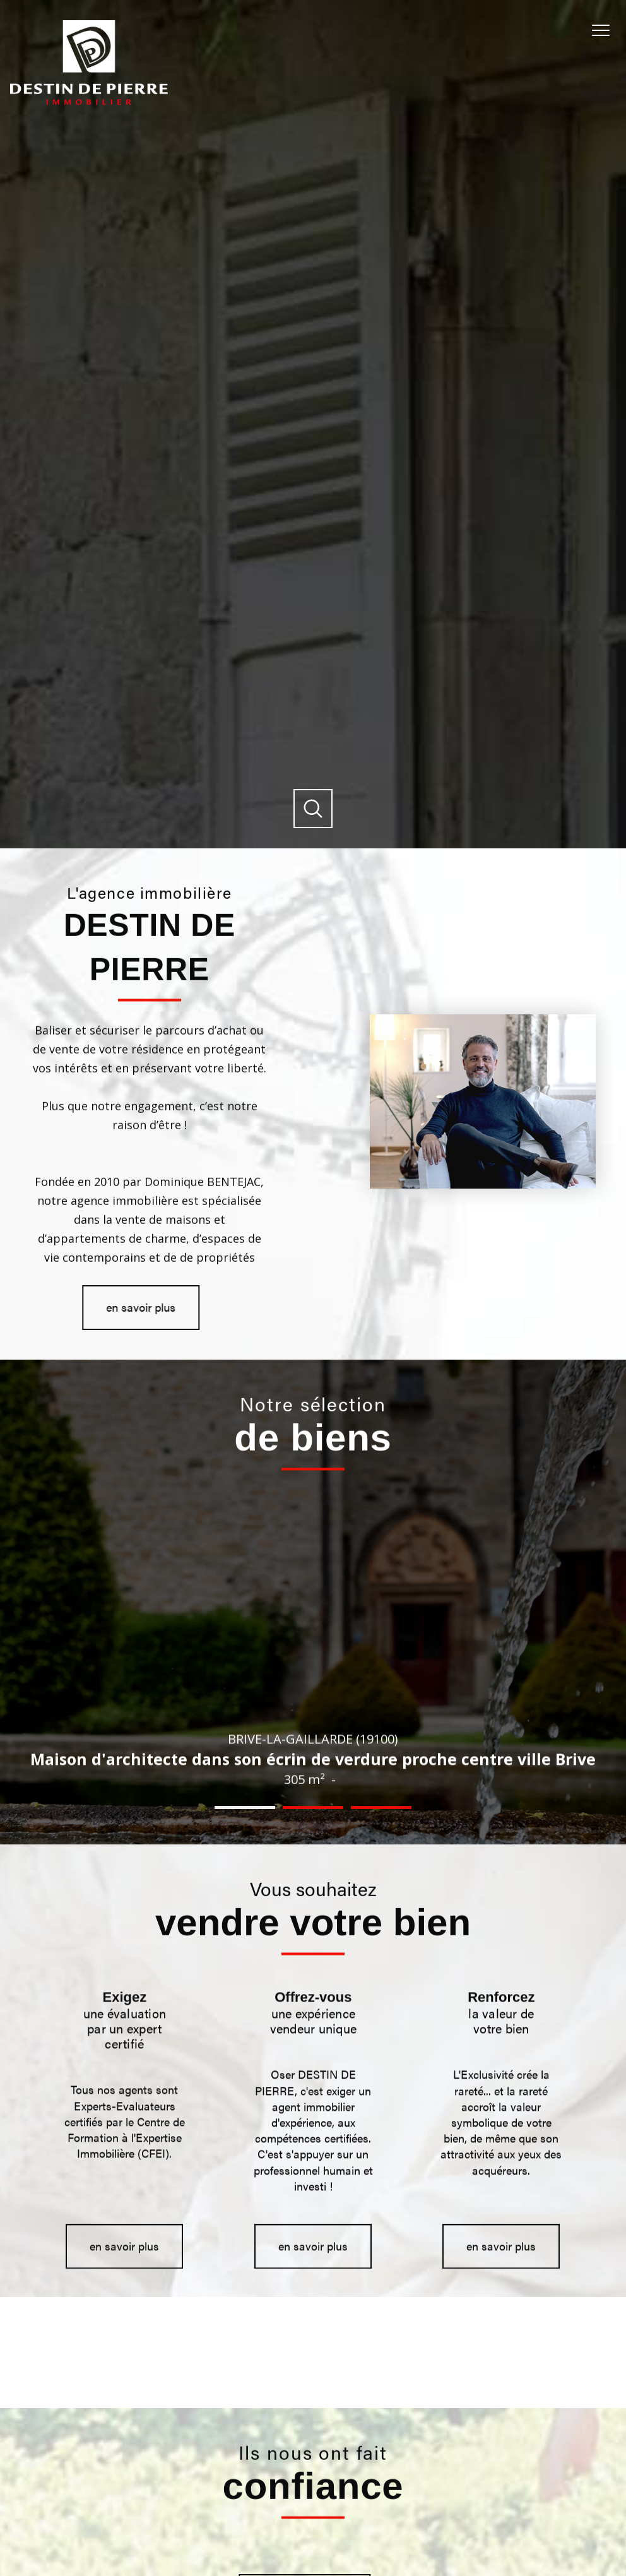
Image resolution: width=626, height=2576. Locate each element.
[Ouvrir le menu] (606, 30)
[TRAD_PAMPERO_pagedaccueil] (89, 101)
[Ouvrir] (313, 808)
